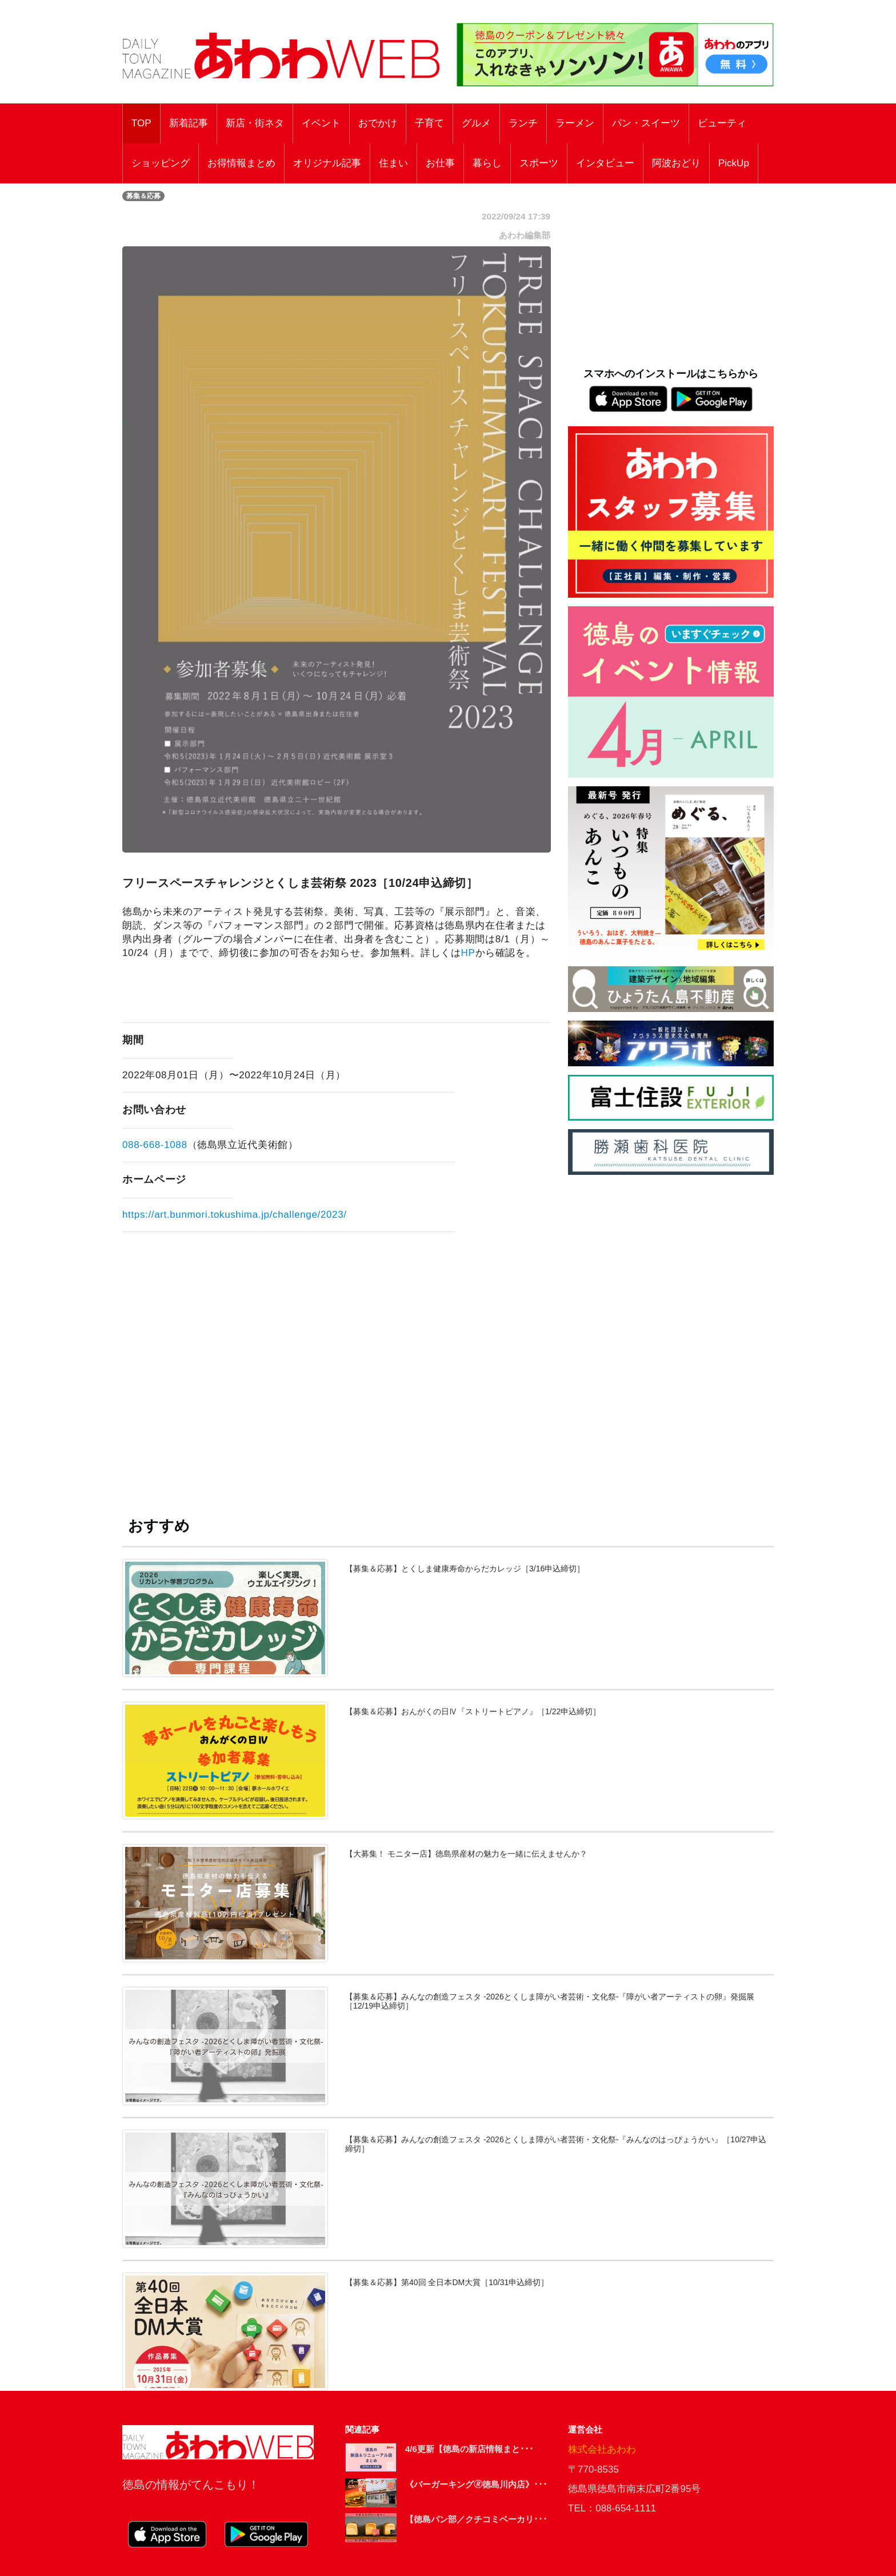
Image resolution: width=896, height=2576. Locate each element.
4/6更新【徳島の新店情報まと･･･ (469, 2449)
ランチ (523, 123)
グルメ (476, 123)
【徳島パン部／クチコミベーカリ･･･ (476, 2519)
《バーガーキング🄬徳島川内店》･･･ (476, 2484)
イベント (321, 123)
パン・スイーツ (646, 123)
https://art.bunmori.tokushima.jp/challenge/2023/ (234, 1214)
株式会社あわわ (602, 2449)
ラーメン (574, 123)
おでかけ (377, 123)
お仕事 (440, 163)
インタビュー (605, 163)
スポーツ (538, 163)
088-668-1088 (154, 1144)
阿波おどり (676, 163)
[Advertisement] (336, 1360)
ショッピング (160, 163)
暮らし (487, 163)
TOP (141, 123)
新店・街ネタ (255, 123)
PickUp (733, 163)
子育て (429, 123)
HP (468, 952)
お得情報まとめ (241, 163)
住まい (393, 163)
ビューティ (722, 123)
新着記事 (188, 123)
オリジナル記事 (327, 163)
